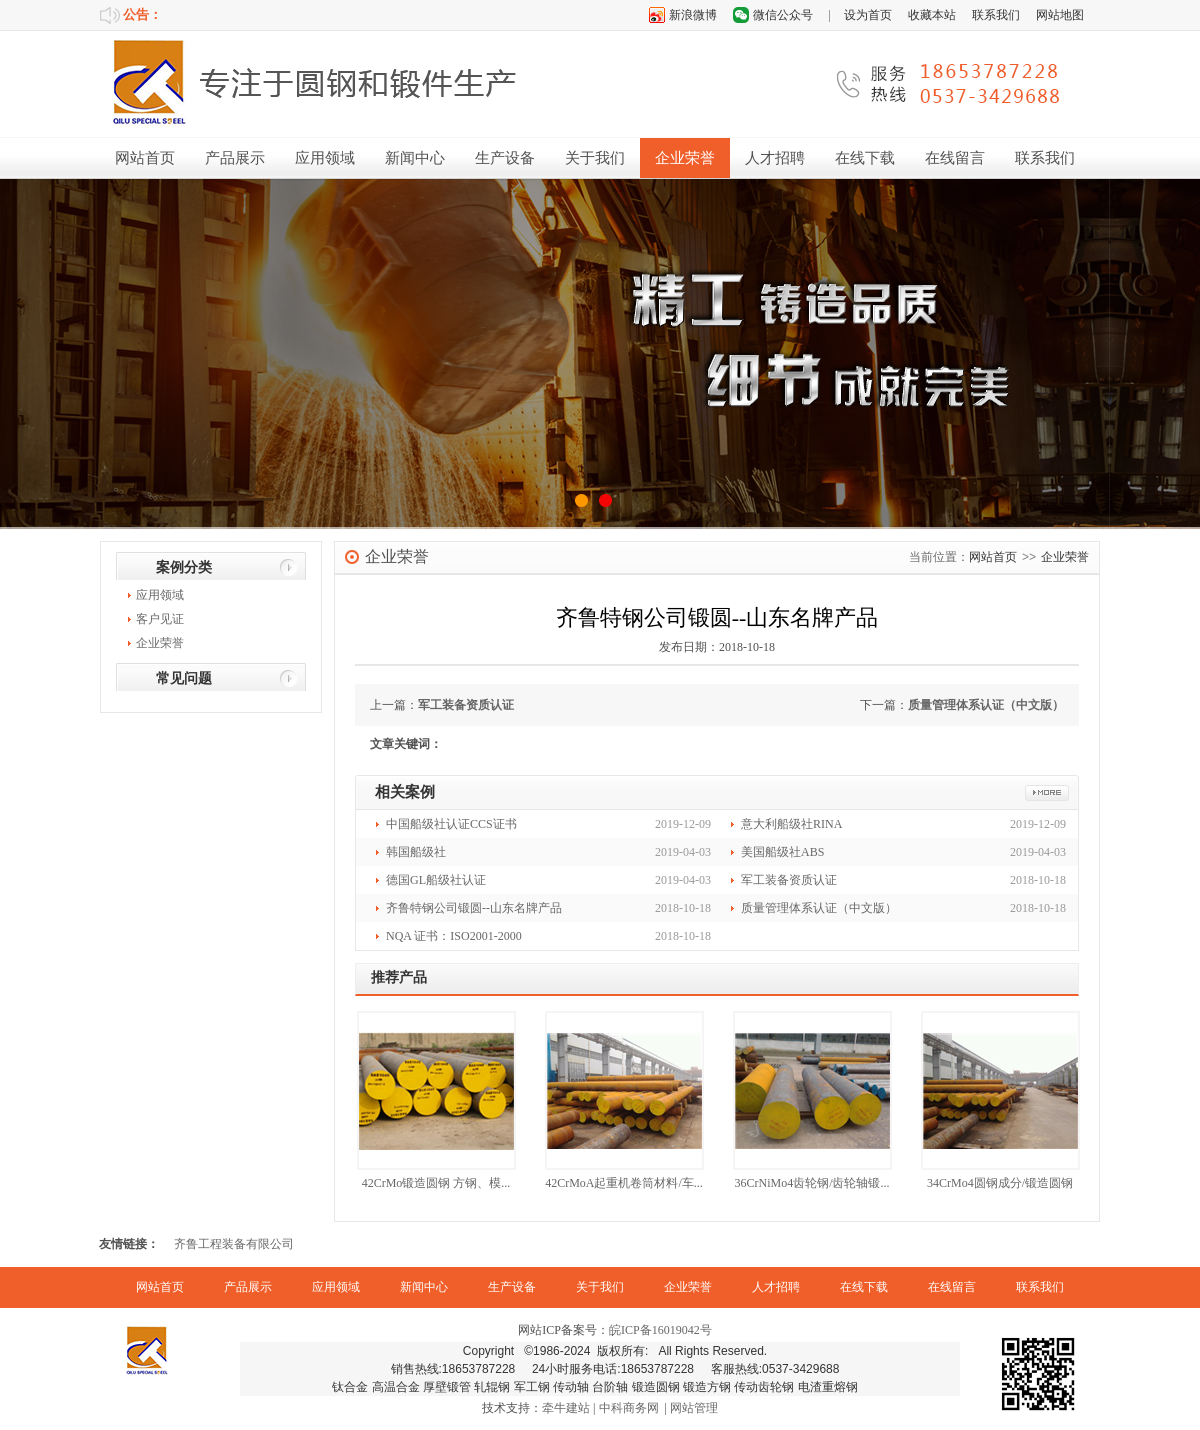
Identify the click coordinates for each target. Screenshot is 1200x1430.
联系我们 (996, 15)
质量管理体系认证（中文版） (986, 705)
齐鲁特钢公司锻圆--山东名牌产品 (474, 908)
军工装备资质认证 (466, 705)
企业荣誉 (685, 158)
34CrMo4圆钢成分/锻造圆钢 (1000, 1183)
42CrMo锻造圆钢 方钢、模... (436, 1183)
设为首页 (868, 15)
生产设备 (505, 158)
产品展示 (235, 158)
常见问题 (184, 678)
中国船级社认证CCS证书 (451, 824)
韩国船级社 (416, 852)
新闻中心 (415, 158)
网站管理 (694, 1408)
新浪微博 (693, 15)
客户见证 (160, 619)
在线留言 (955, 158)
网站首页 (145, 158)
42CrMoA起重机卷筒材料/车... (624, 1183)
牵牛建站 (566, 1408)
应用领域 (325, 158)
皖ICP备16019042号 (660, 1330)
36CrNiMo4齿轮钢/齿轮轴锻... (811, 1183)
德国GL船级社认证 (436, 880)
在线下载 (865, 158)
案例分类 (184, 567)
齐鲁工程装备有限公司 (234, 1244)
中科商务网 (629, 1408)
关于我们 (595, 158)
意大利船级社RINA (791, 824)
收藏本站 (932, 15)
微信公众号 (783, 15)
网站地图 (1060, 15)
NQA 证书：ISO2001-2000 (454, 936)
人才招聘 (775, 158)
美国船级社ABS (782, 852)
